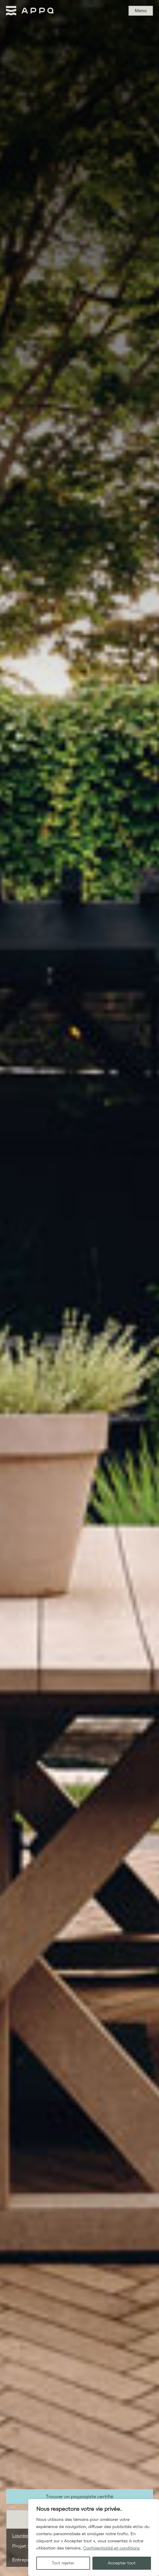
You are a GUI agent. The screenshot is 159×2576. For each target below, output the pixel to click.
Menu (141, 10)
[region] (93, 2537)
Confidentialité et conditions (111, 2548)
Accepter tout (122, 2563)
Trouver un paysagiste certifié (79, 2496)
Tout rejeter (63, 2563)
